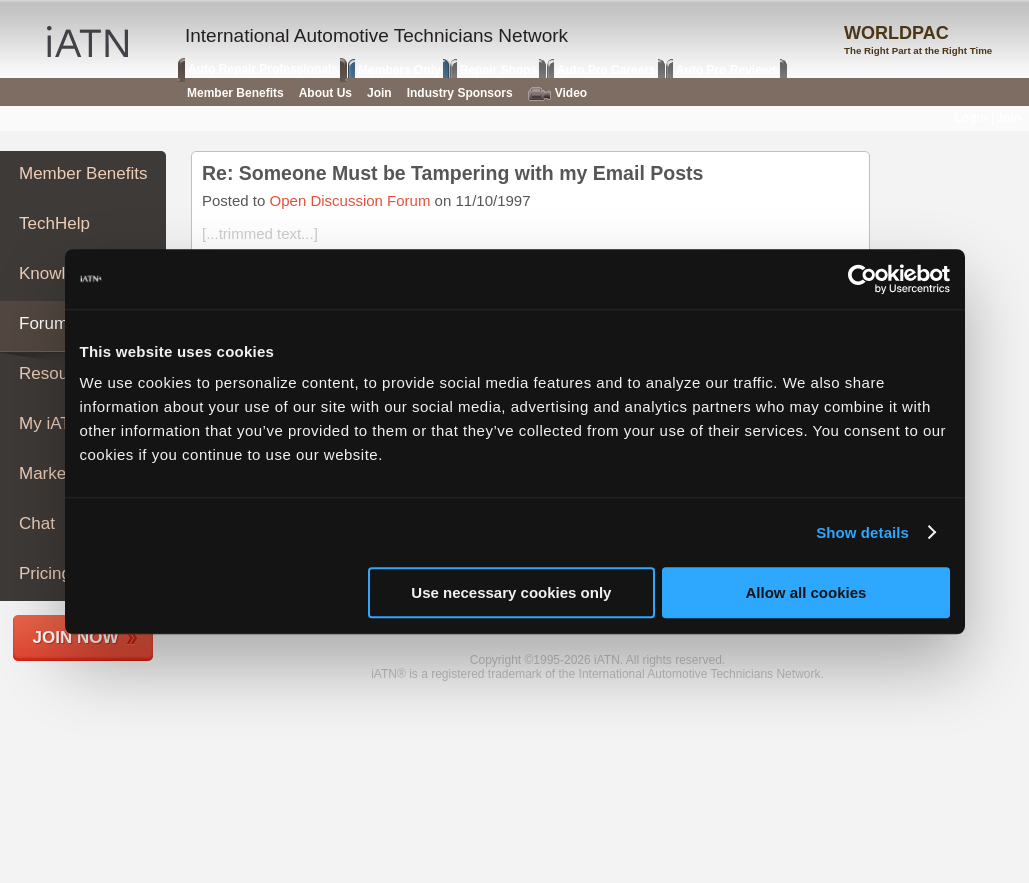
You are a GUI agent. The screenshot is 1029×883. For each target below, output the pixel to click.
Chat (37, 523)
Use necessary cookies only (511, 592)
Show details (862, 532)
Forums (48, 323)
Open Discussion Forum (350, 200)
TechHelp (54, 223)
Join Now (76, 637)
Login (971, 118)
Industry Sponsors (460, 93)
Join (379, 93)
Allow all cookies (806, 592)
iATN (87, 41)
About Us (325, 93)
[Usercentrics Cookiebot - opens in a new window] (862, 279)
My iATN (51, 423)
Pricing (45, 573)
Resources (59, 373)
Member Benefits (83, 173)
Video (557, 93)
